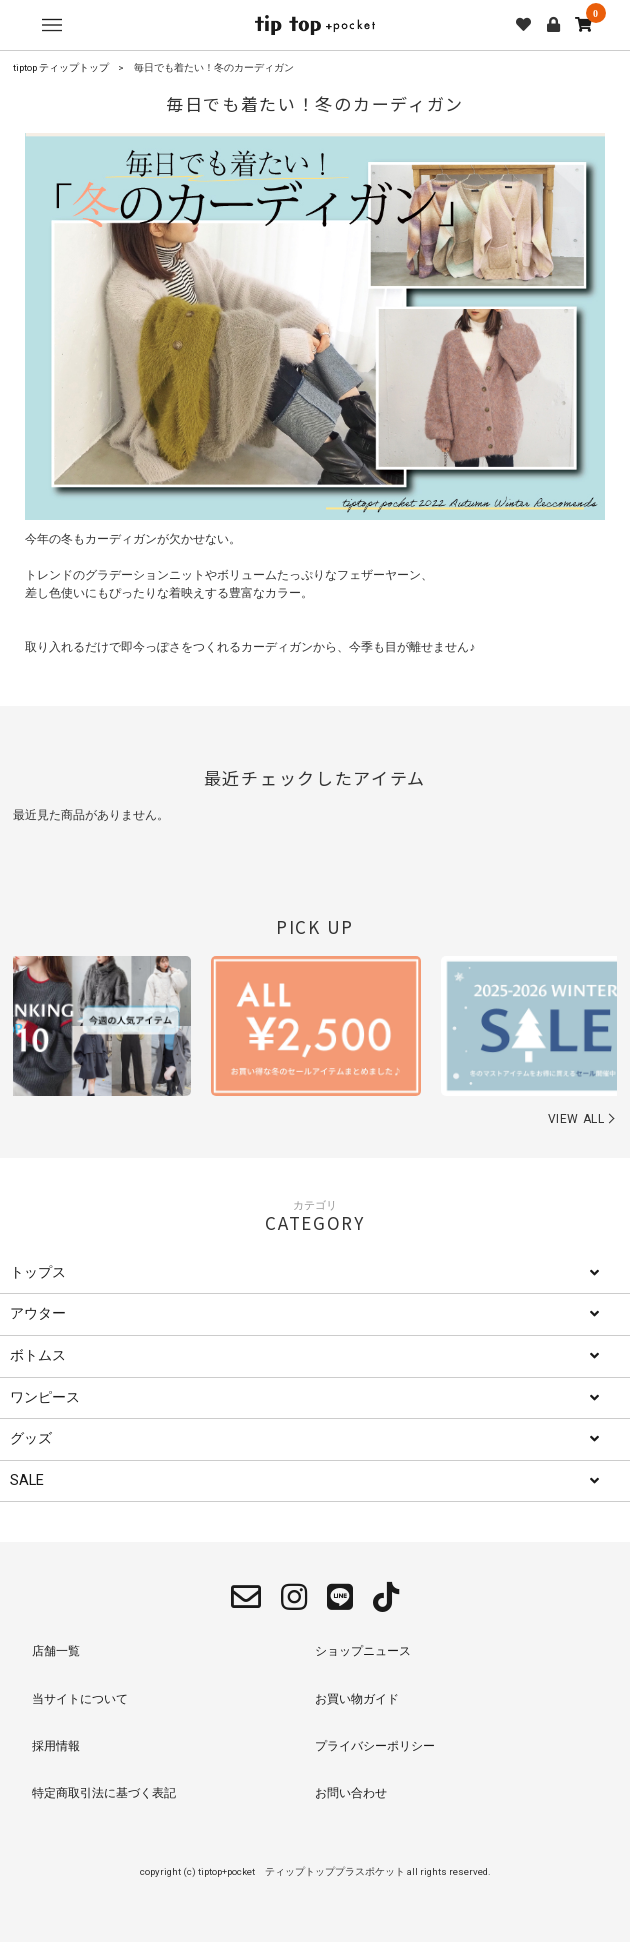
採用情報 (56, 1746)
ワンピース (45, 1397)
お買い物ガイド (357, 1699)
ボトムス (38, 1355)
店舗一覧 (56, 1651)
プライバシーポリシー (375, 1746)
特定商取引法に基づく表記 (104, 1793)
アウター (38, 1313)
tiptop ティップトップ (61, 67)
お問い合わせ (351, 1793)
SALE (27, 1480)
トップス (38, 1272)
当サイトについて (80, 1699)
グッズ (31, 1438)
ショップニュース (363, 1651)
